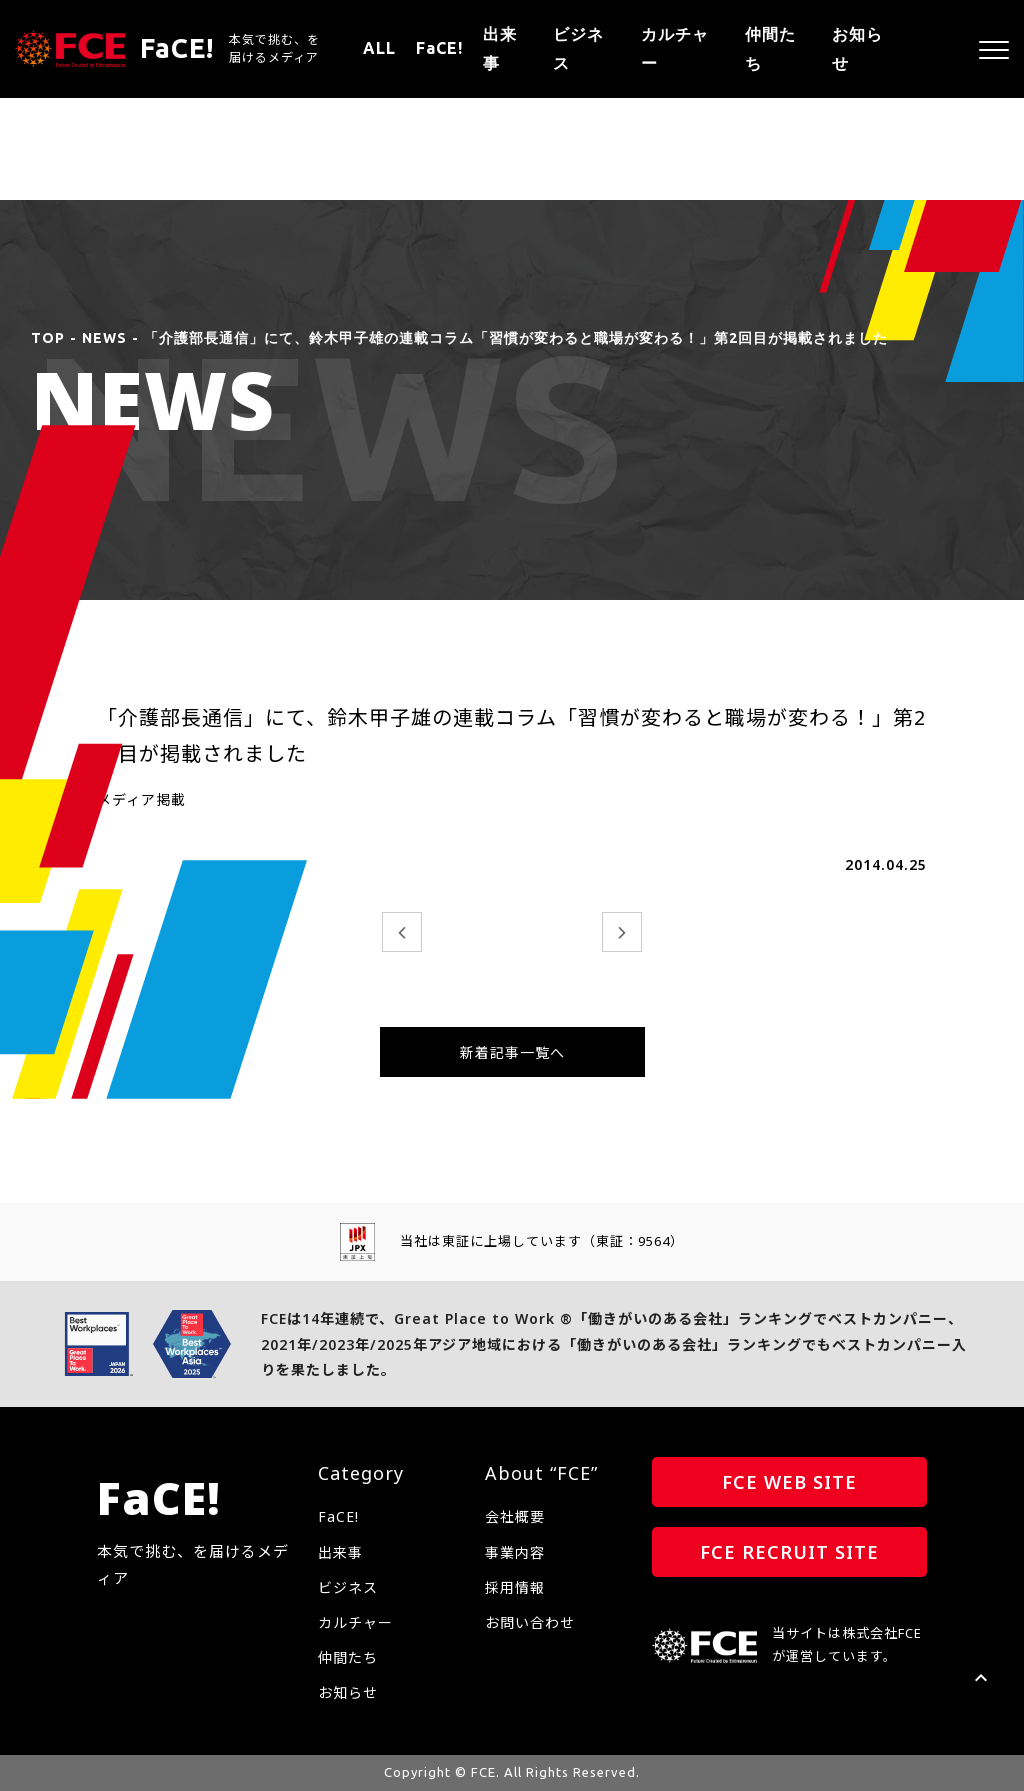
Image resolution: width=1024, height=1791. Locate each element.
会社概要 (515, 1516)
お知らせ (857, 48)
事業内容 (515, 1552)
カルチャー (675, 48)
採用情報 (515, 1587)
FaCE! (439, 48)
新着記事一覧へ (512, 1052)
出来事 (500, 48)
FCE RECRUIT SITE (789, 1552)
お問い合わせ (530, 1622)
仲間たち (770, 48)
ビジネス (578, 48)
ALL (379, 48)
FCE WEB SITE (789, 1482)
